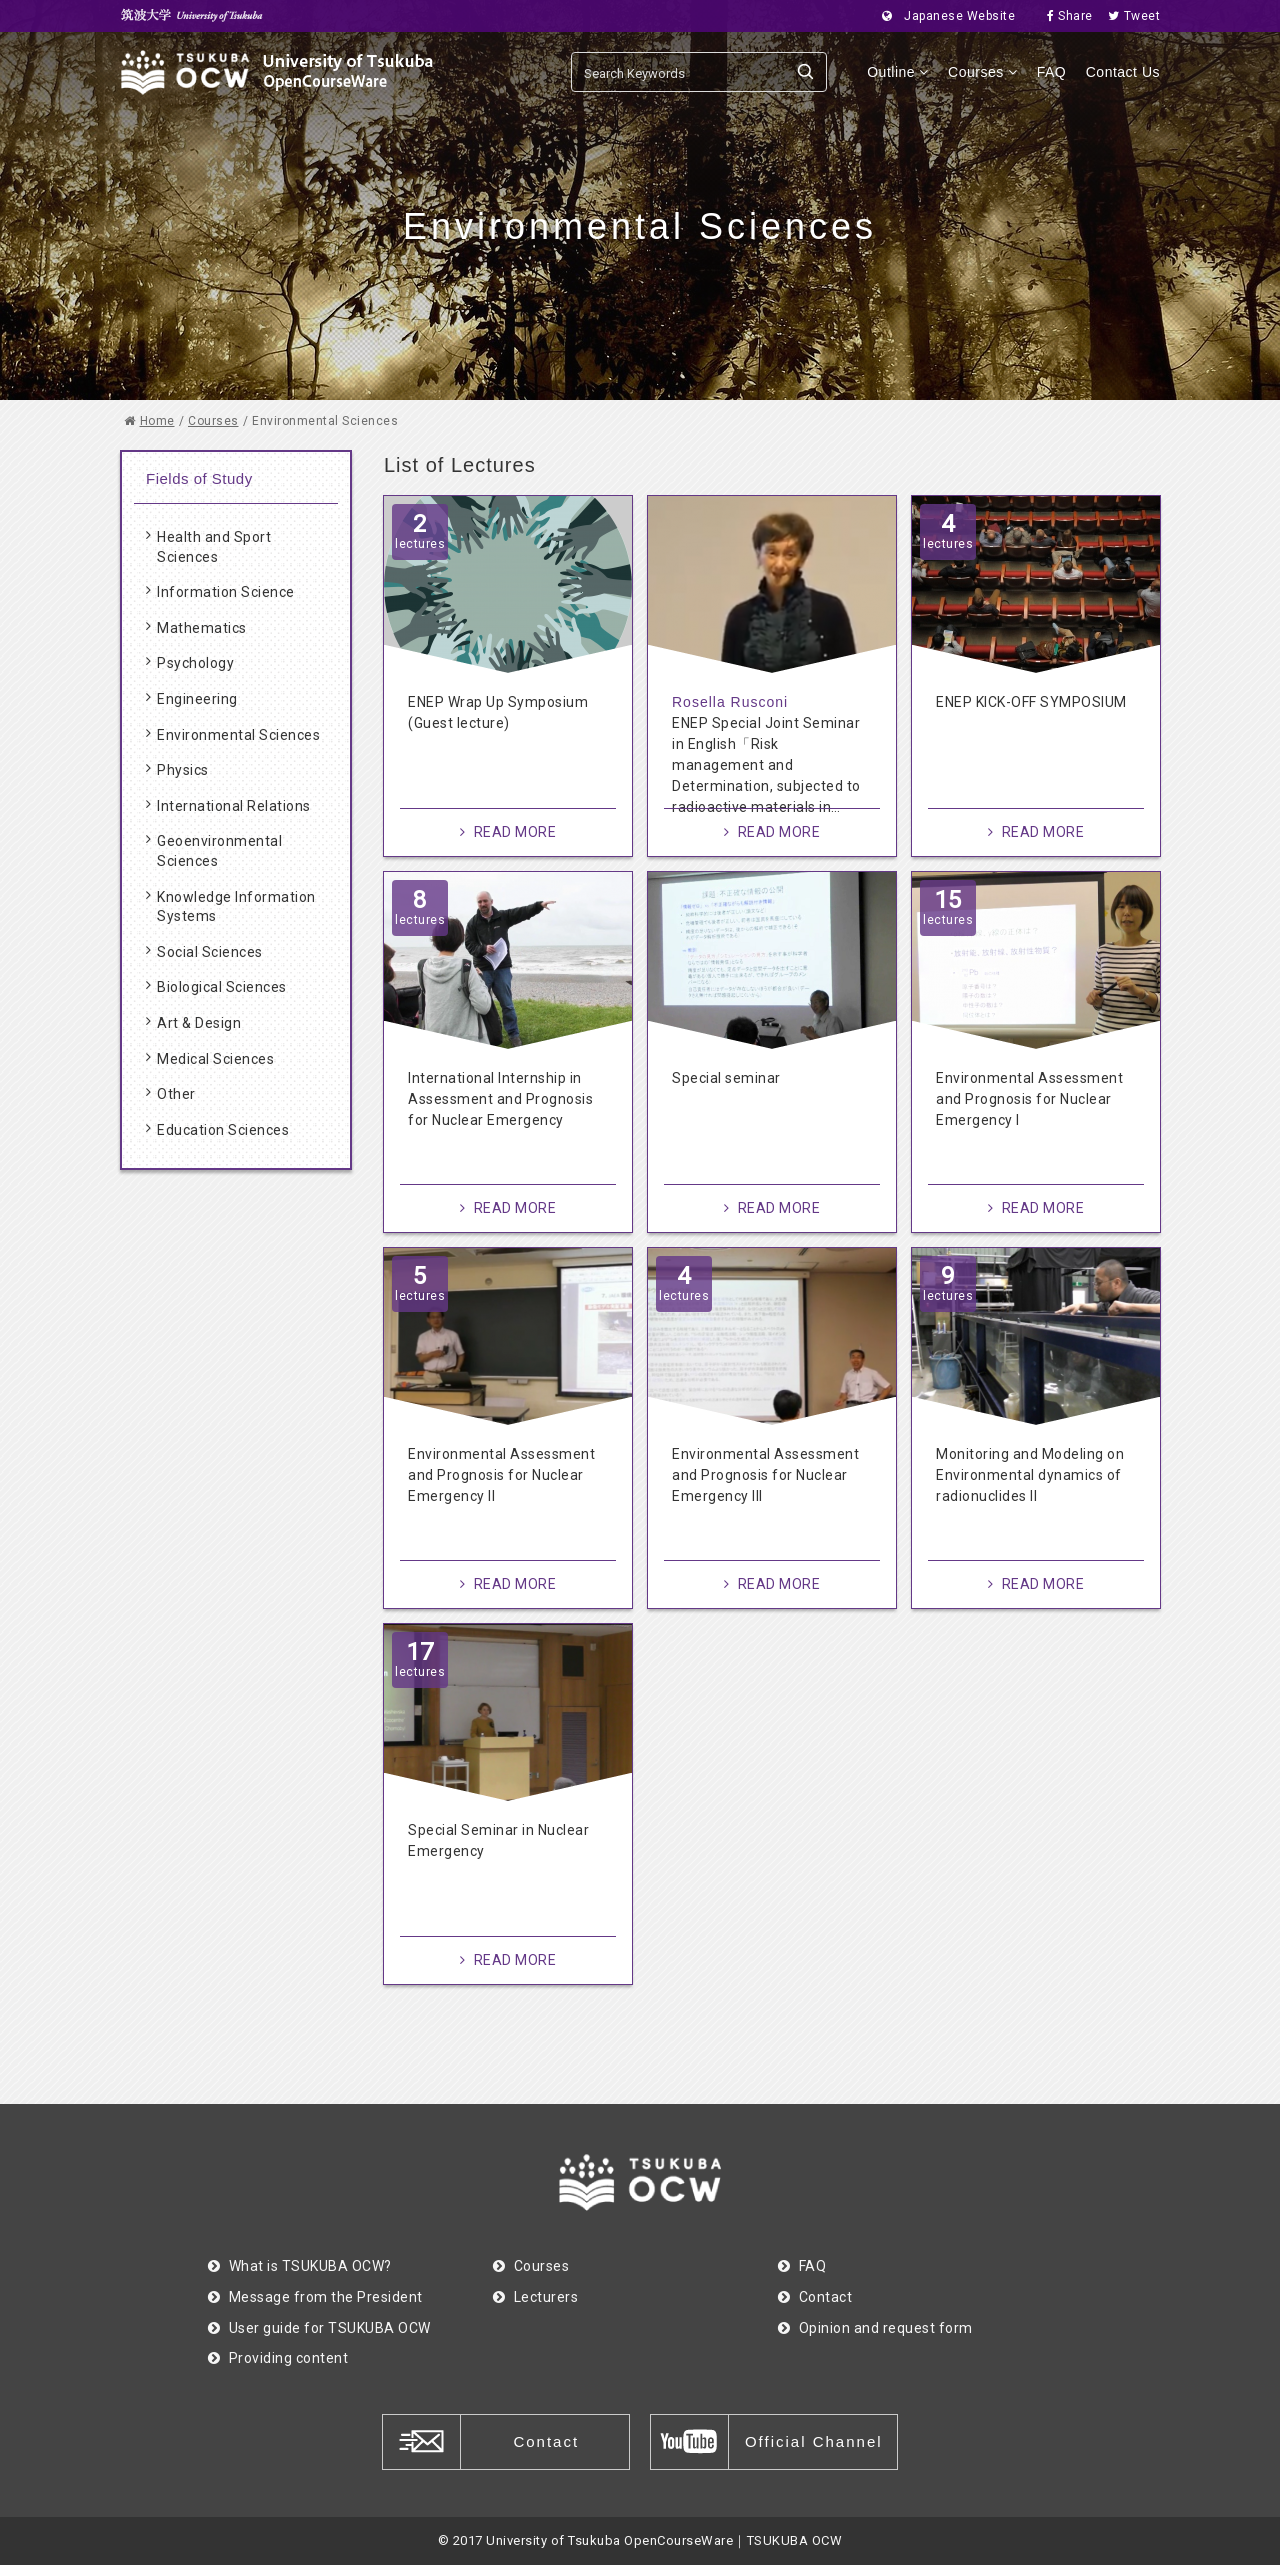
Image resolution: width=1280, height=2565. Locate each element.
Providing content (278, 2358)
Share (1064, 16)
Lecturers (535, 2297)
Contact (815, 2297)
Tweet (1128, 16)
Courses (982, 72)
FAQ (1052, 72)
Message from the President (315, 2297)
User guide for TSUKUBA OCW (319, 2328)
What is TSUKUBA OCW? (300, 2266)
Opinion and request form (875, 2328)
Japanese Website (943, 16)
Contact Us (1123, 72)
